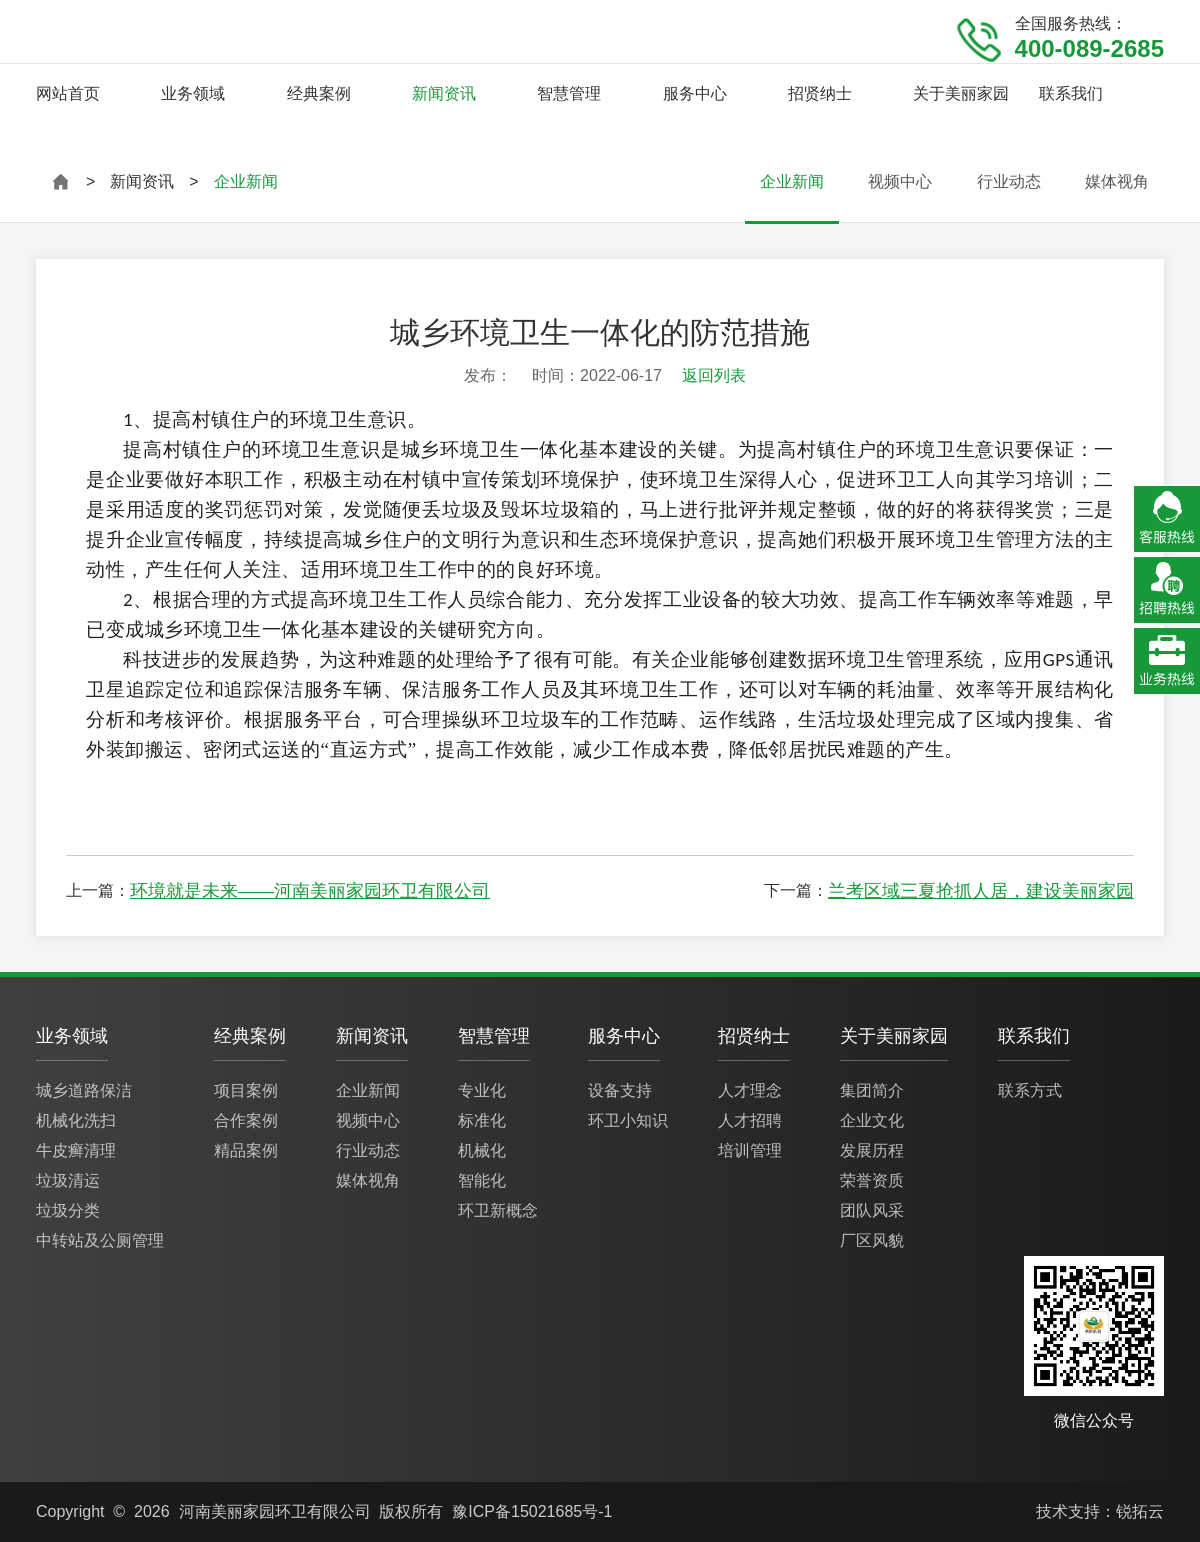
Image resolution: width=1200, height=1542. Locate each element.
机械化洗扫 (76, 1120)
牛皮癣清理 (76, 1150)
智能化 (482, 1180)
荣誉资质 (872, 1180)
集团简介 (872, 1090)
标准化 (482, 1120)
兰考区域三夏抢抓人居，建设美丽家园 (981, 891)
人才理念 (750, 1090)
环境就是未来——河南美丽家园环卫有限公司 (310, 891)
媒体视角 (1117, 181)
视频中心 (900, 181)
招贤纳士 (820, 93)
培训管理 (750, 1150)
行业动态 (1009, 181)
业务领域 (193, 93)
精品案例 (246, 1150)
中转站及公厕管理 (100, 1240)
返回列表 (714, 375)
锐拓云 (1140, 1511)
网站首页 (68, 93)
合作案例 (246, 1120)
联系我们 (1071, 93)
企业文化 (872, 1120)
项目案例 (246, 1090)
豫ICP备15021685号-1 (532, 1511)
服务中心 (695, 93)
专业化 (482, 1090)
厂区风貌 (872, 1240)
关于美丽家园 (961, 93)
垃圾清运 (68, 1180)
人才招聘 (750, 1120)
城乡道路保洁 (84, 1090)
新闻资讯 (444, 93)
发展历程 (872, 1150)
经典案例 (319, 93)
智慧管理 (569, 93)
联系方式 (1030, 1090)
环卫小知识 (628, 1120)
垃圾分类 (68, 1210)
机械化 (482, 1150)
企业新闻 (792, 181)
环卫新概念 (498, 1210)
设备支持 (620, 1090)
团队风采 (872, 1210)
